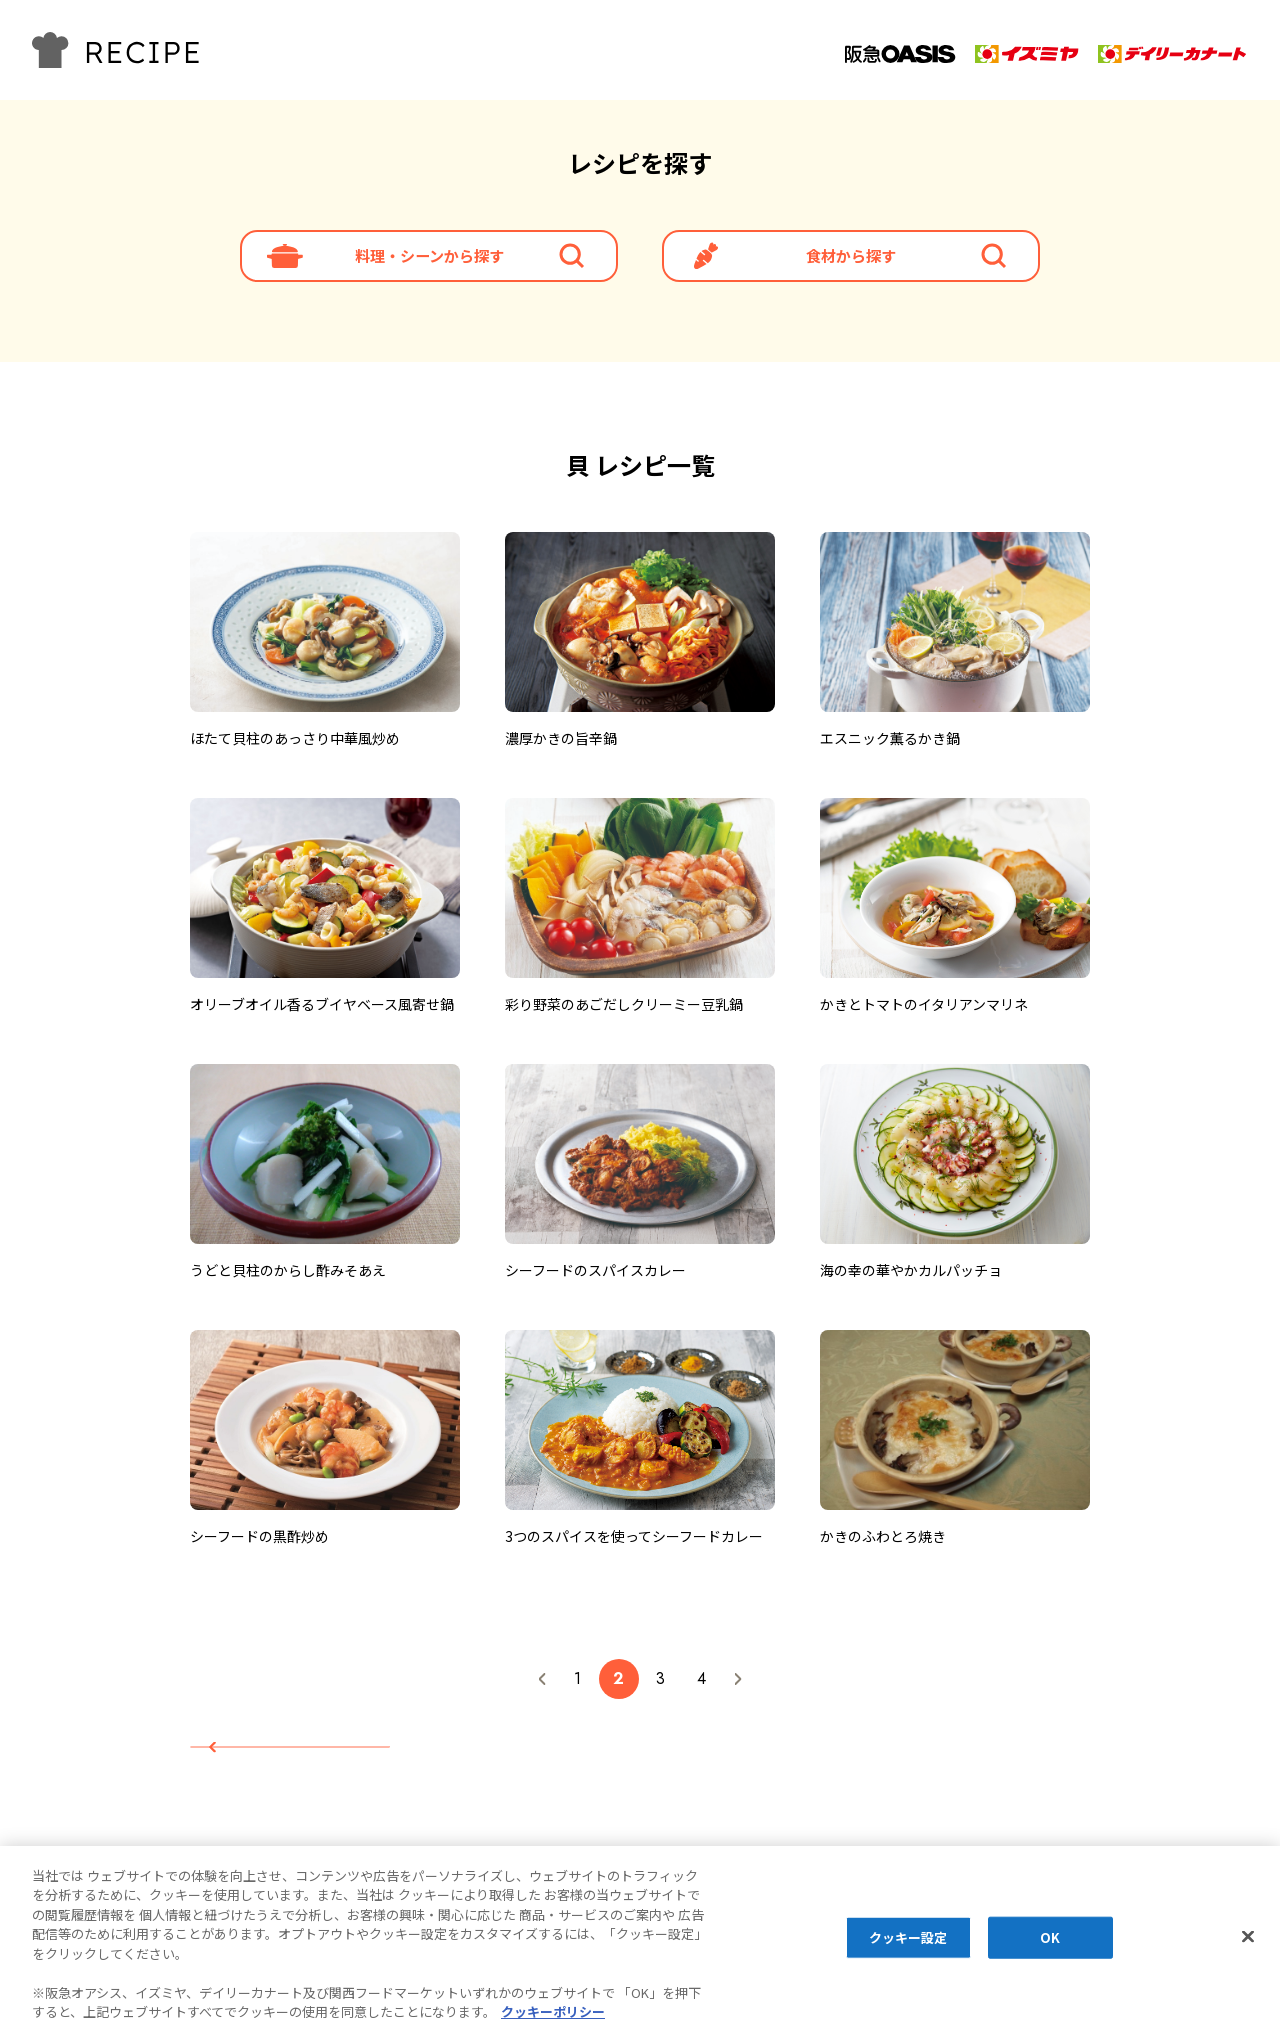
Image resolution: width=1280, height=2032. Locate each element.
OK (1050, 1937)
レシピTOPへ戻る (315, 1763)
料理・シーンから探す (429, 264)
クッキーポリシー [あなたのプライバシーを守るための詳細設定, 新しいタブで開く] (553, 2012)
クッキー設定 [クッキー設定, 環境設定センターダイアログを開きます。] (908, 1937)
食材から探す (851, 264)
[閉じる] (1248, 1937)
